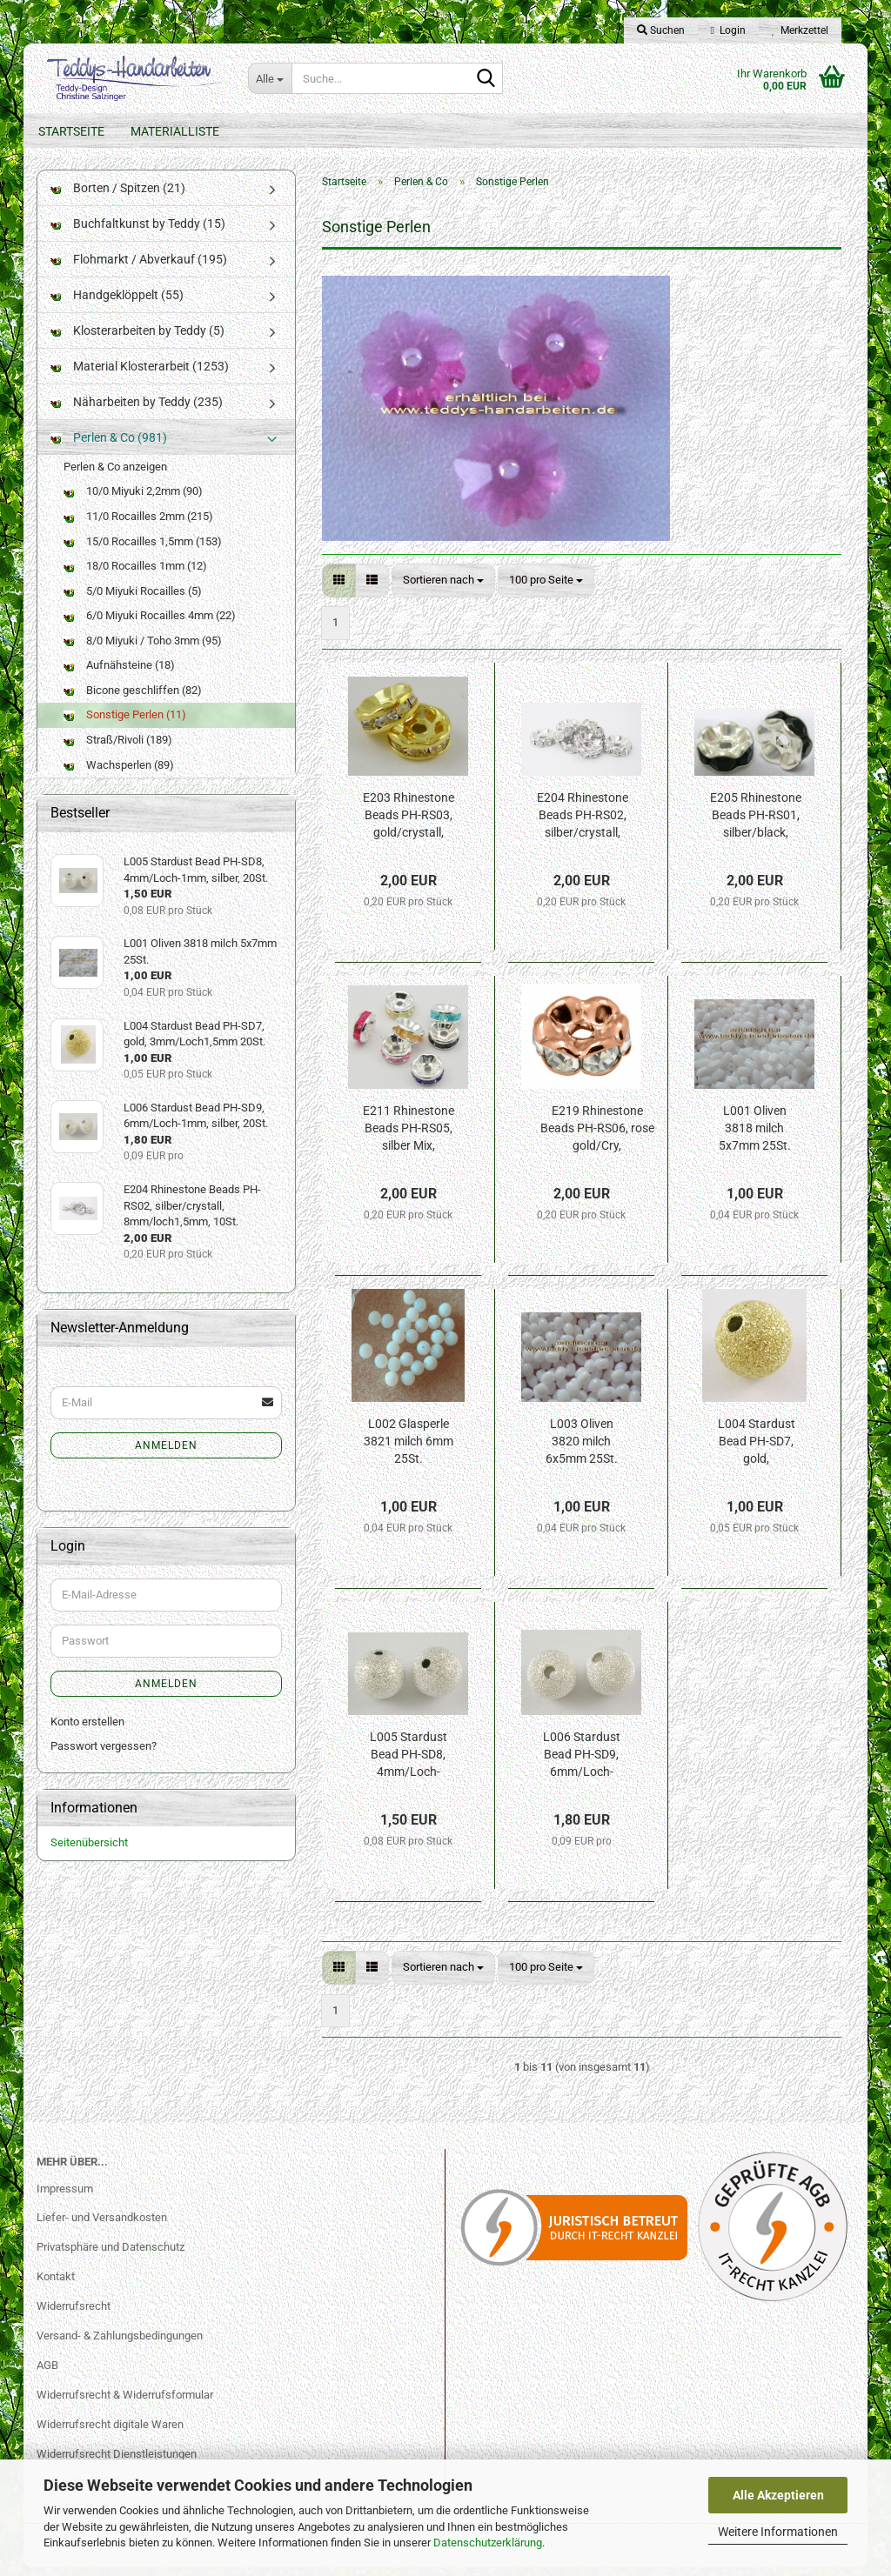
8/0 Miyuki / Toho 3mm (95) (143, 649)
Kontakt (56, 2285)
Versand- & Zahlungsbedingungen (120, 2344)
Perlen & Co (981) (108, 446)
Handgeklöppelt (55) (117, 303)
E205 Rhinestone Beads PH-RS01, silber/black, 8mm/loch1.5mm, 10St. (755, 825)
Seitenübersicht (89, 1852)
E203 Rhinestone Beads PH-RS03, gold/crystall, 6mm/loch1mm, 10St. (408, 825)
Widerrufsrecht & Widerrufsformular (125, 2403)
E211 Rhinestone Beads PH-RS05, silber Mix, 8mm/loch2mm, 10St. (408, 1138)
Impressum (65, 2197)
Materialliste (175, 131)
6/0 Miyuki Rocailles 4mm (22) (150, 624)
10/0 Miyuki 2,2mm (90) (133, 500)
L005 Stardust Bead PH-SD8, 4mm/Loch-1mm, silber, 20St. (408, 1764)
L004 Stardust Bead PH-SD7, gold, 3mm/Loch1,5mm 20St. (756, 1451)
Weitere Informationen (778, 2532)
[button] (339, 589)
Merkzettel (800, 30)
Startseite (71, 131)
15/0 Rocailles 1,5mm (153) (143, 550)
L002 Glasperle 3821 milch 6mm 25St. (408, 1450)
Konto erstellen (87, 1730)
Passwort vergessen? (103, 1754)
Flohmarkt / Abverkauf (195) (138, 268)
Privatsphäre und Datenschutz (110, 2256)
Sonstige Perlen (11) (125, 724)
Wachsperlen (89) (119, 773)
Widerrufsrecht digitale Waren (110, 2432)
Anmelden (166, 1454)
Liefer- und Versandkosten (102, 2226)
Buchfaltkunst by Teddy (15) (137, 232)
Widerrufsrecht (74, 2314)
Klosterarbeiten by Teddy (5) (137, 339)
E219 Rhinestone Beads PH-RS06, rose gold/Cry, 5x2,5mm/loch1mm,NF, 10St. (597, 1138)
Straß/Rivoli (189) (118, 748)
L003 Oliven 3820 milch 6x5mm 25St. (582, 1450)
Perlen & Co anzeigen (115, 475)
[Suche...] (269, 78)
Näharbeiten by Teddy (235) (136, 410)
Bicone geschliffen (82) (133, 698)
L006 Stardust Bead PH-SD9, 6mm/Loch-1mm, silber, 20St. (581, 1764)
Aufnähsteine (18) (119, 674)
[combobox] (443, 589)
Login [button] (728, 30)
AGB (47, 2373)
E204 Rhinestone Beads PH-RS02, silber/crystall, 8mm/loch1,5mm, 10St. (582, 825)
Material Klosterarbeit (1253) (139, 375)
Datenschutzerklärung (487, 2542)
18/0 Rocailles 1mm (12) (135, 574)
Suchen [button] (661, 30)
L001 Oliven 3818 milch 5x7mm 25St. (755, 1137)
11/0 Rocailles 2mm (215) (138, 524)
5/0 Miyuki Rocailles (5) (133, 599)
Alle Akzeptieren (778, 2495)
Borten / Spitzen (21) (117, 197)
